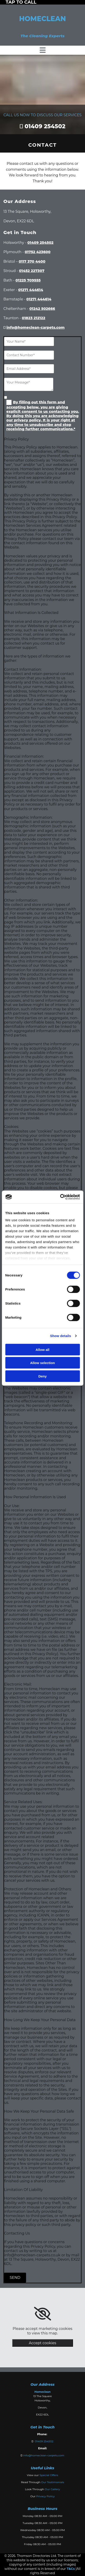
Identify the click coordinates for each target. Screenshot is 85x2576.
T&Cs (71, 2569)
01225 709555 (28, 280)
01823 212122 (33, 318)
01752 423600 (38, 252)
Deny (42, 1376)
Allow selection (42, 1363)
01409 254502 (45, 126)
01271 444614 (30, 290)
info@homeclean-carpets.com (36, 327)
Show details (60, 1336)
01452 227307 (31, 271)
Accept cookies (42, 2343)
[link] (42, 2314)
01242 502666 (42, 309)
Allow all (42, 1349)
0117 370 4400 (32, 261)
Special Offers (48, 2475)
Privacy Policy (45, 2496)
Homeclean (42, 19)
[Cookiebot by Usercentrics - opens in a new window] (60, 1197)
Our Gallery (52, 2489)
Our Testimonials (52, 2482)
